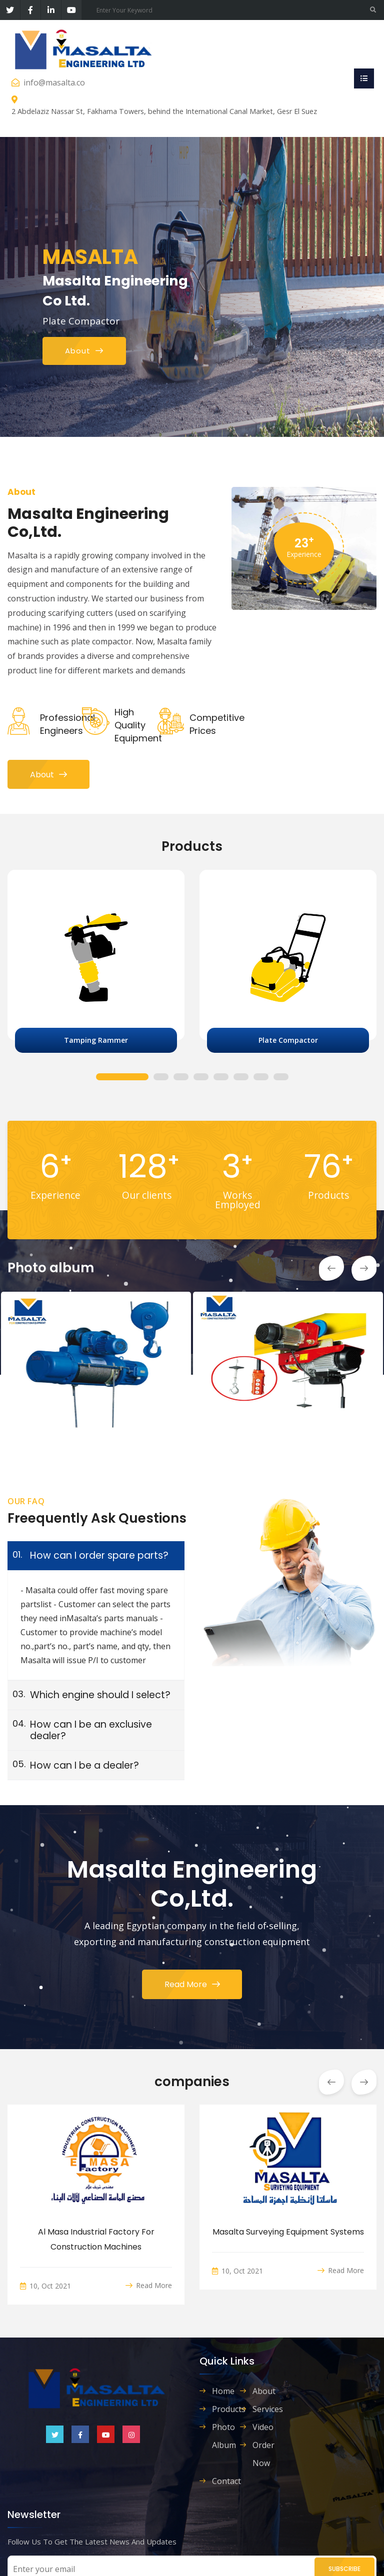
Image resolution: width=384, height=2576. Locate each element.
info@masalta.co (54, 82)
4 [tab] (201, 1077)
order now (263, 2454)
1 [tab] (122, 1077)
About (48, 774)
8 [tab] (281, 1077)
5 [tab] (221, 1077)
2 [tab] (161, 1077)
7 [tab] (261, 1077)
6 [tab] (241, 1077)
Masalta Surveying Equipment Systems (288, 2232)
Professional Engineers (67, 724)
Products (226, 2409)
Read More (192, 1984)
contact (226, 2481)
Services (266, 2409)
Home (223, 2391)
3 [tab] (181, 1077)
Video (263, 2427)
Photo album (224, 2436)
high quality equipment (138, 725)
